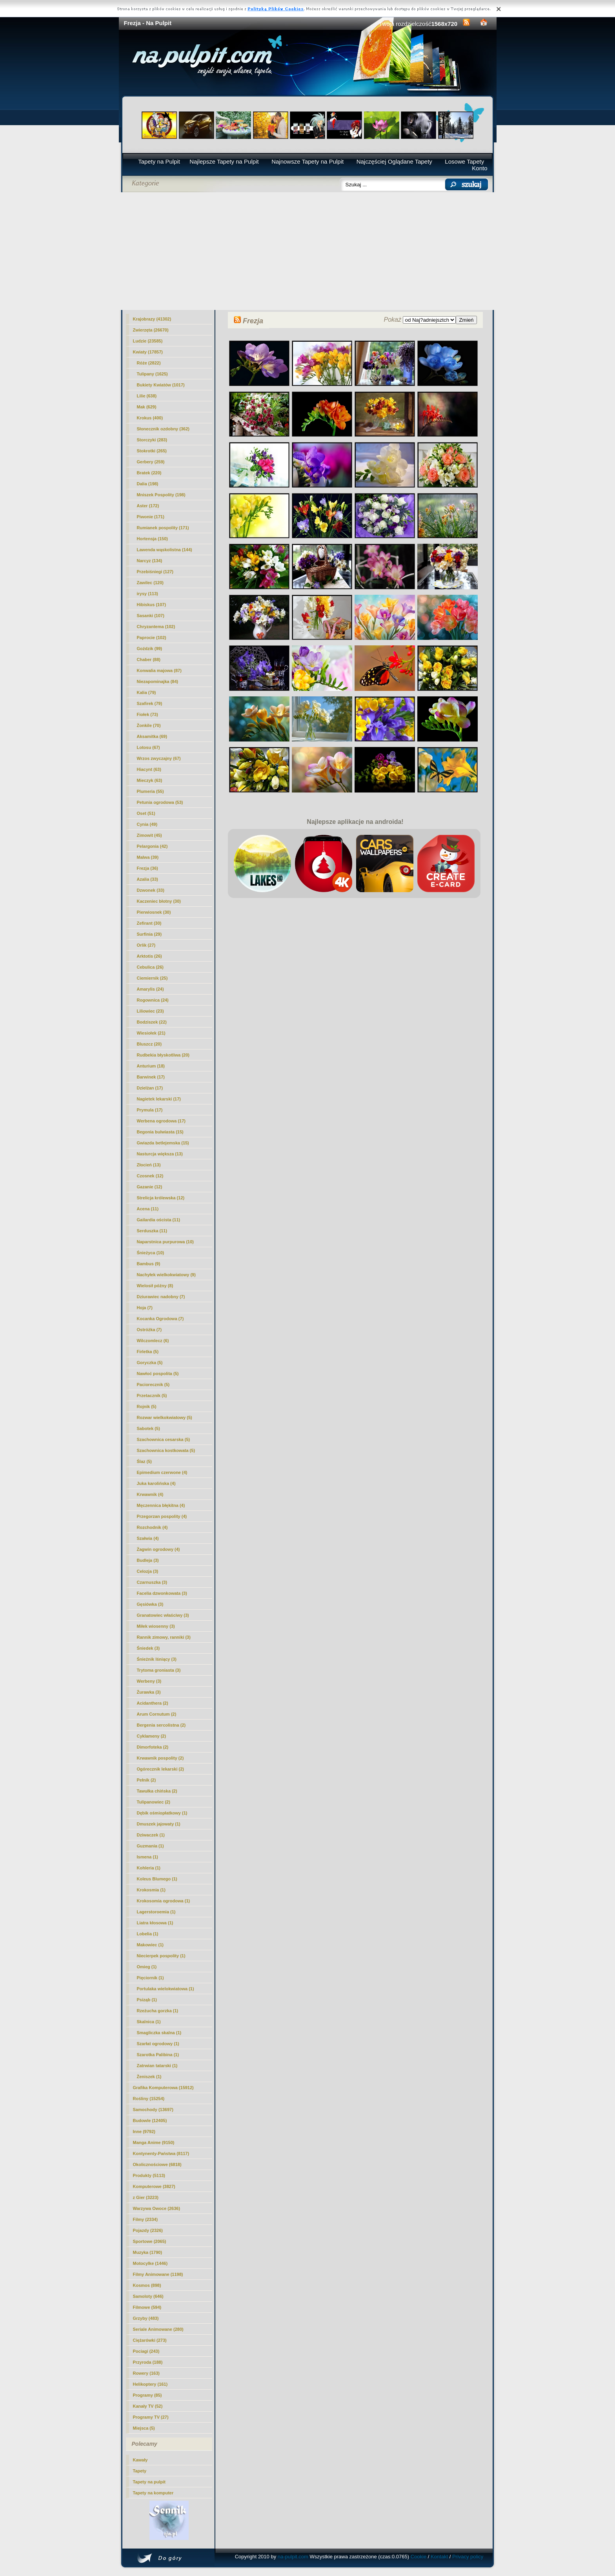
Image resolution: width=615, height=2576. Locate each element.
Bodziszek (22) (152, 1022)
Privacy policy (467, 2557)
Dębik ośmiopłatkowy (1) (162, 1813)
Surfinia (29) (149, 934)
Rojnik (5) (146, 1406)
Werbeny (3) (149, 1681)
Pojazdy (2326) (148, 2230)
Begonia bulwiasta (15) (160, 1132)
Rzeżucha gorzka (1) (157, 2010)
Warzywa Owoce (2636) (156, 2208)
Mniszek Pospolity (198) (161, 494)
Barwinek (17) (151, 1077)
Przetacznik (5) (152, 1395)
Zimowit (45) (149, 835)
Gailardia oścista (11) (158, 1219)
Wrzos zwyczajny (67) (159, 758)
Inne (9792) (144, 2131)
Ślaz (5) (144, 1461)
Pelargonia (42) (152, 846)
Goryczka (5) (150, 1362)
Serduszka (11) (152, 1230)
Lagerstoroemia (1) (156, 1911)
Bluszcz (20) (149, 1044)
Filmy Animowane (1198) (158, 2274)
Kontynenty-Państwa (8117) (161, 2153)
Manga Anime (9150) (154, 2142)
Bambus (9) (148, 1263)
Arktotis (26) (149, 956)
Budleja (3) (148, 1560)
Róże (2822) (149, 363)
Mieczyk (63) (149, 780)
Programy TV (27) (151, 2417)
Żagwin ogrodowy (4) (158, 1549)
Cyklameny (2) (151, 1736)
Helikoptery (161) (150, 2384)
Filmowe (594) (147, 2307)
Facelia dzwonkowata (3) (162, 1593)
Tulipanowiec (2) (153, 1802)
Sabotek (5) (148, 1428)
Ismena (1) (147, 1857)
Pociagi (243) (146, 2351)
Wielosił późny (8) (155, 1285)
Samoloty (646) (148, 2296)
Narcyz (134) (149, 560)
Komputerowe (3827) (154, 2186)
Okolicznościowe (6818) (157, 2164)
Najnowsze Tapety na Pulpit (307, 161)
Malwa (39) (148, 857)
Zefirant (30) (149, 923)
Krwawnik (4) (150, 1494)
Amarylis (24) (150, 989)
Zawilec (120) (150, 582)
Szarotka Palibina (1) (158, 2054)
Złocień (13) (149, 1164)
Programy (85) (147, 2395)
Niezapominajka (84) (157, 681)
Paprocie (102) (151, 637)
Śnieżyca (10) (150, 1252)
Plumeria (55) (150, 791)
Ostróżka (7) (149, 1329)
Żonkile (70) (149, 725)
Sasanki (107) (150, 615)
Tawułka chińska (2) (157, 1791)
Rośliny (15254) (149, 2098)
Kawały (140, 2460)
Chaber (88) (149, 659)
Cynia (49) (147, 824)
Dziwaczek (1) (151, 1835)
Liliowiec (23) (150, 1011)
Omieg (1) (147, 1966)
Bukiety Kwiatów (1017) (161, 385)
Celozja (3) (147, 1571)
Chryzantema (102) (156, 626)
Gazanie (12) (149, 1186)
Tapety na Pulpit (159, 161)
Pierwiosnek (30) (154, 912)
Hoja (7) (145, 1307)
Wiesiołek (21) (151, 1033)
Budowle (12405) (150, 2120)
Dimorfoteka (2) (153, 1747)
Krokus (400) (150, 417)
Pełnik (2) (146, 1780)
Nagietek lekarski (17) (159, 1099)
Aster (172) (148, 505)
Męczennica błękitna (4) (161, 1505)
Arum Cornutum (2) (156, 1714)
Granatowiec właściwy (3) (163, 1615)
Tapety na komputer (153, 2492)
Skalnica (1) (149, 2021)
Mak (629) (146, 406)
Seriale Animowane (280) (158, 2329)
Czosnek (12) (150, 1175)
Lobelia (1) (147, 1933)
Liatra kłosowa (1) (155, 1922)
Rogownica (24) (153, 1000)
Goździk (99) (149, 648)
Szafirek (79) (149, 703)
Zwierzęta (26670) (151, 330)
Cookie (418, 2557)
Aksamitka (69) (152, 736)
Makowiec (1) (150, 1944)
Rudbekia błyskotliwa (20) (163, 1055)
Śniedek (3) (148, 1648)
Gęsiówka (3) (150, 1604)
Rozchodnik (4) (152, 1527)
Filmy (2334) (145, 2219)
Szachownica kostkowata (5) (166, 1450)
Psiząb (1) (147, 1999)
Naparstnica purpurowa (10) (165, 1241)
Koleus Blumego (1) (157, 1878)
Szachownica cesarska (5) (163, 1439)
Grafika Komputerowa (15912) (163, 2087)
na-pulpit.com (293, 2557)
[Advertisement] (308, 251)
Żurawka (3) (149, 1692)
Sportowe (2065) (149, 2241)
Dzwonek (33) (150, 890)
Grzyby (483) (146, 2318)
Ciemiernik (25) (152, 978)
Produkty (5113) (149, 2175)
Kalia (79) (146, 692)
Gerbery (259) (151, 461)
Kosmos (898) (147, 2285)
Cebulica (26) (150, 967)
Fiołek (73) (147, 714)
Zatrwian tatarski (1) (157, 2065)
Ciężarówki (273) (150, 2340)
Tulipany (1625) (152, 374)
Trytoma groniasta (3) (159, 1670)
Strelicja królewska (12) (161, 1197)
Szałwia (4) (148, 1538)
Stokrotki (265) (152, 450)
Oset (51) (146, 813)
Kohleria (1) (149, 1868)
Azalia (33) (147, 879)
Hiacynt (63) (149, 769)
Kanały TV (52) (148, 2406)
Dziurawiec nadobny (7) (161, 1296)
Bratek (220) (149, 472)
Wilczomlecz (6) (153, 1340)
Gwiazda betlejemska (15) (163, 1142)
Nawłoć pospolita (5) (158, 1373)
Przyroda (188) (148, 2362)
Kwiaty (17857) (148, 352)
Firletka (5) (148, 1351)
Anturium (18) (151, 1066)
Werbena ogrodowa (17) (161, 1121)
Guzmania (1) (150, 1846)
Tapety (140, 2471)
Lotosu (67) (148, 747)
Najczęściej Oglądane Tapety (394, 161)
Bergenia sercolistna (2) (161, 1725)
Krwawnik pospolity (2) (160, 1758)
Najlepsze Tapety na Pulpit (224, 161)
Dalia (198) (147, 483)
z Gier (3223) (145, 2197)
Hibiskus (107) (151, 604)
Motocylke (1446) (150, 2263)
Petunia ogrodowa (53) (160, 802)
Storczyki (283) (152, 439)
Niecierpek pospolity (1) (161, 1955)
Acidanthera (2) (152, 1703)
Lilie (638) (147, 396)
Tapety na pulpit (149, 2481)
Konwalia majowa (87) (159, 670)
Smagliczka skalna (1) (159, 2032)
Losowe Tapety (464, 161)
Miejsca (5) (144, 2428)
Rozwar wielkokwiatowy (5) (164, 1417)
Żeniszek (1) (149, 2076)
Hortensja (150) (152, 538)
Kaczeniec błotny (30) (159, 901)
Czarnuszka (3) (152, 1582)
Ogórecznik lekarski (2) (160, 1769)
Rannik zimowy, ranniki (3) (164, 1637)
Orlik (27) (146, 945)
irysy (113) (147, 593)
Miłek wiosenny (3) (156, 1626)
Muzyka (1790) (147, 2252)
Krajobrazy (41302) (152, 319)
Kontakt (439, 2557)
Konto (479, 168)
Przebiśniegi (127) (155, 571)
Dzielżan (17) (150, 1088)
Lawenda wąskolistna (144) (164, 549)
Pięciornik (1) (150, 1977)
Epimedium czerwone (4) (162, 1472)
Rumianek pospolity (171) (163, 527)
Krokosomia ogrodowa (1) (163, 1900)
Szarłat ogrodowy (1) (158, 2043)
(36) (147, 868)
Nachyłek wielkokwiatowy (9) (166, 1274)
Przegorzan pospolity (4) (162, 1516)
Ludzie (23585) (148, 341)
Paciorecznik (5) (153, 1384)
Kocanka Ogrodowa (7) (160, 1318)
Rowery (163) (146, 2373)
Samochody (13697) (153, 2109)
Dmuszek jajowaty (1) (158, 1824)
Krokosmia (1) (151, 1889)
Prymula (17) (150, 1110)
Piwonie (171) (150, 516)
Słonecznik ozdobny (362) (163, 428)
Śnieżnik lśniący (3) (156, 1659)
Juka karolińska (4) (156, 1483)
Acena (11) (148, 1208)
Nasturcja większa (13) (160, 1153)
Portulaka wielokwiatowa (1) (165, 1988)
